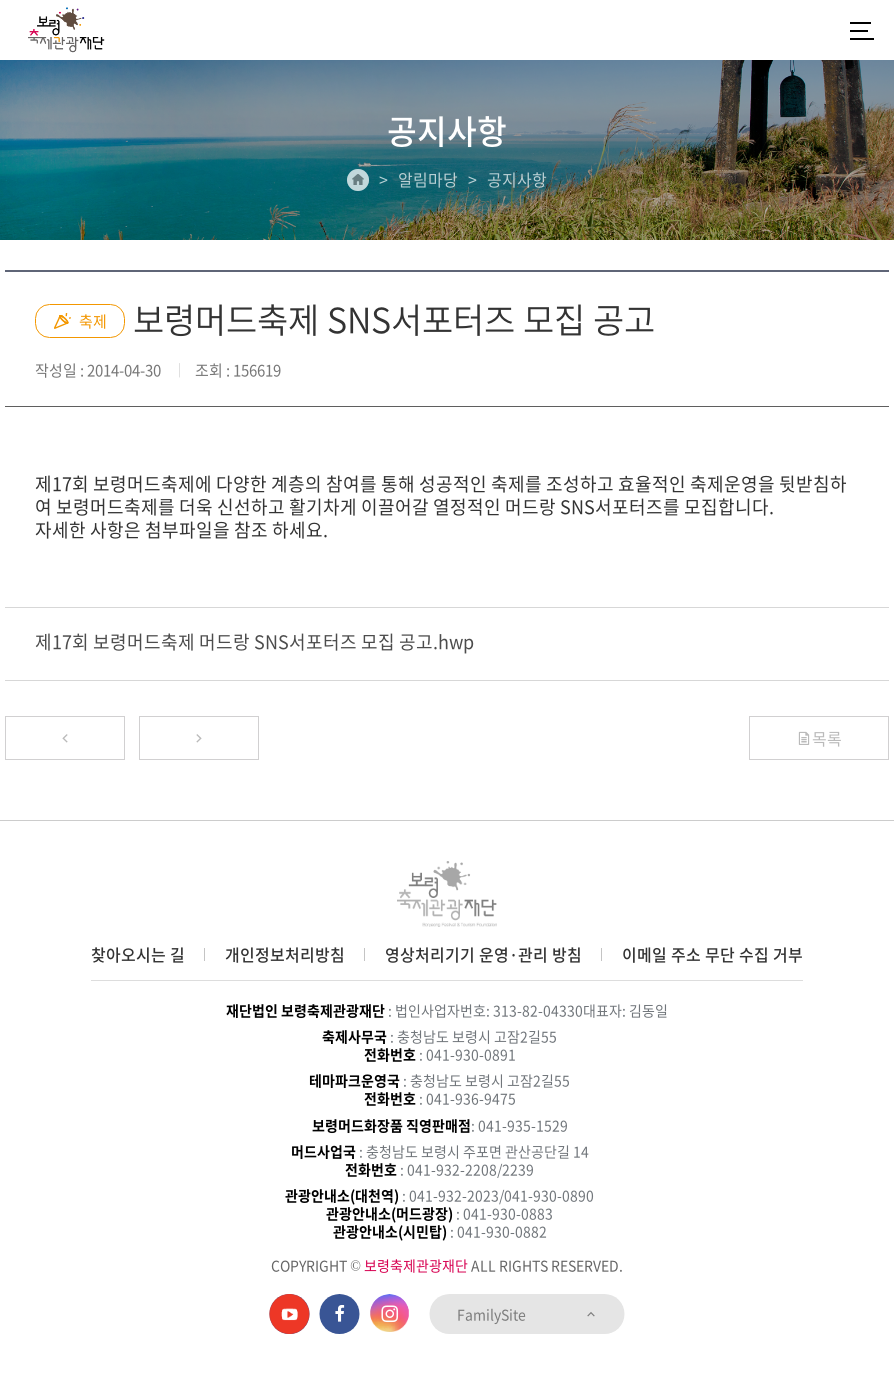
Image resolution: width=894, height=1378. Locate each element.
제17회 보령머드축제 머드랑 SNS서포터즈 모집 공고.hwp (254, 641)
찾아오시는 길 (138, 954)
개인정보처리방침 (285, 954)
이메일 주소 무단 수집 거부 (712, 954)
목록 (819, 738)
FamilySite (527, 1314)
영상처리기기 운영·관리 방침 (483, 954)
